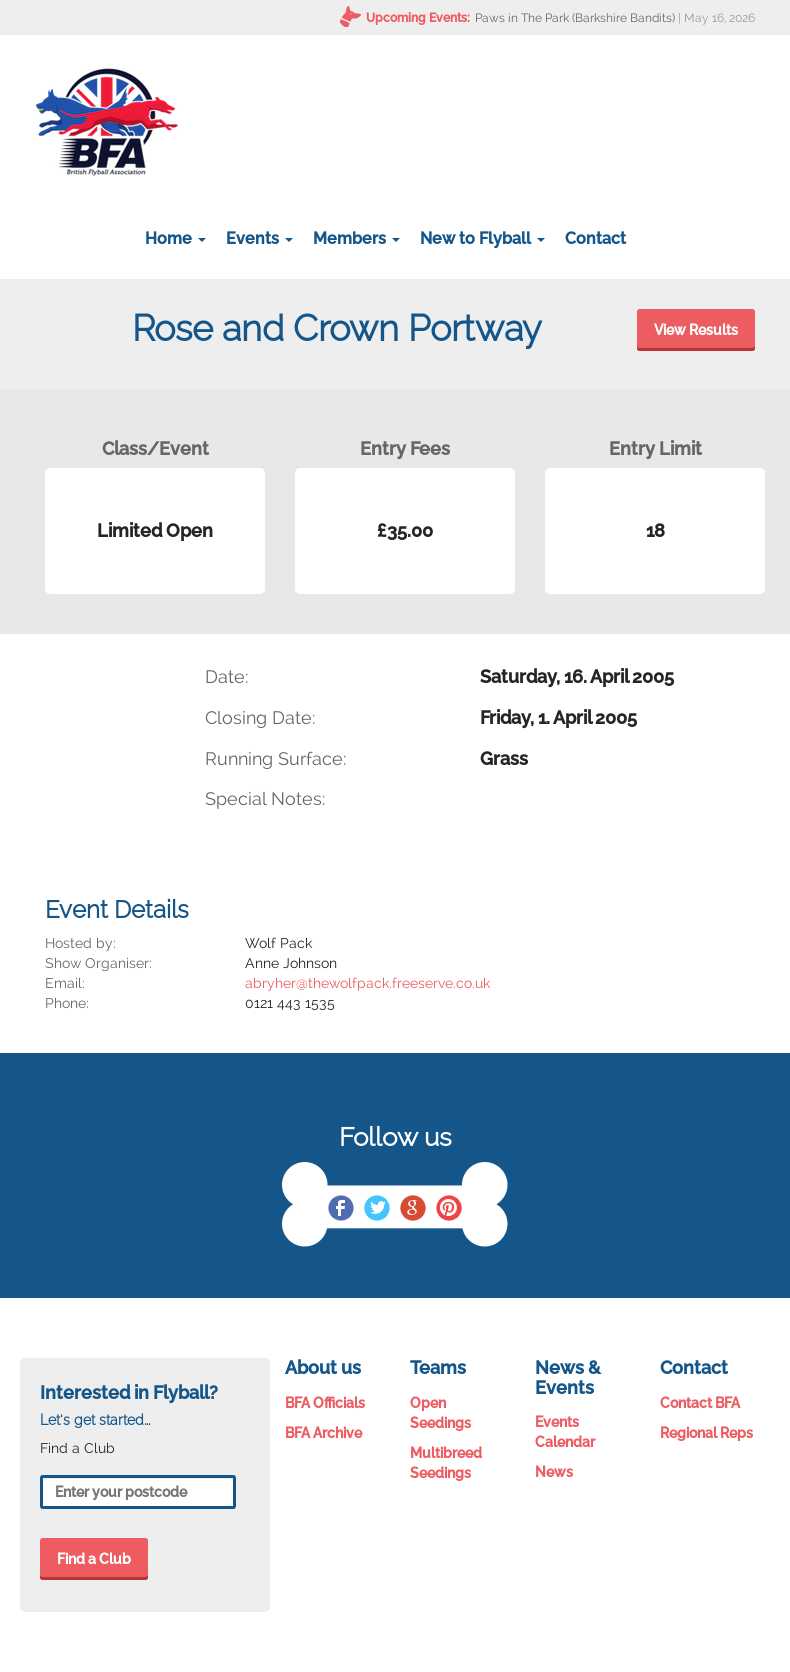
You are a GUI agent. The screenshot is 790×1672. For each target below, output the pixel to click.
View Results (696, 330)
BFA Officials (325, 1403)
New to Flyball (482, 238)
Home (175, 238)
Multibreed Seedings (446, 1463)
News (554, 1472)
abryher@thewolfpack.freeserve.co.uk (367, 983)
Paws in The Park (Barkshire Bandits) (575, 18)
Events (259, 238)
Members (356, 238)
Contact (595, 238)
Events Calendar (565, 1432)
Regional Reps (706, 1433)
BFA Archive (323, 1433)
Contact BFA (700, 1403)
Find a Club (94, 1559)
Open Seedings (440, 1413)
